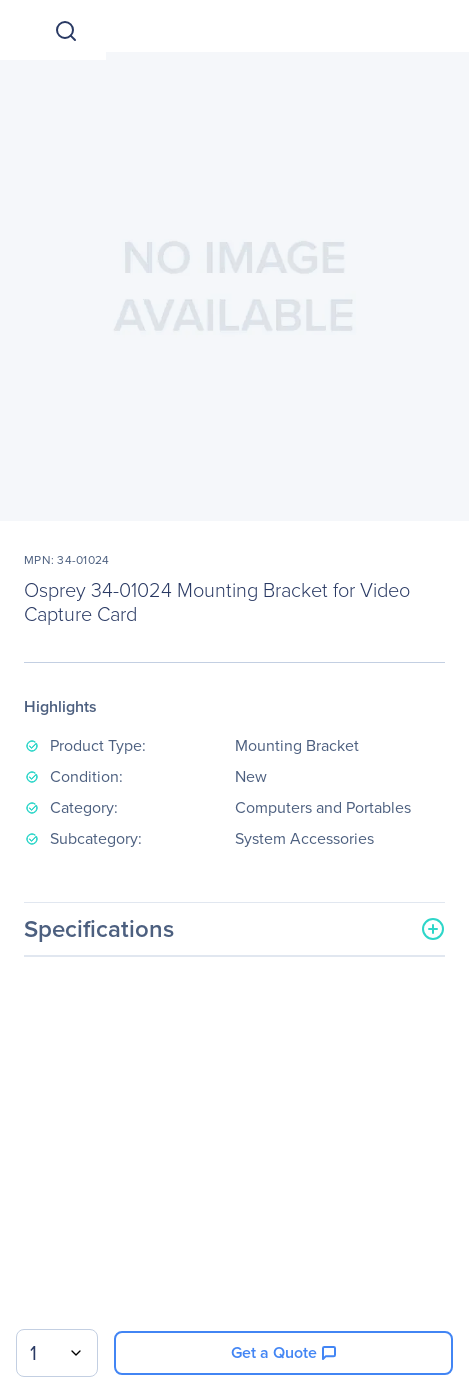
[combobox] (57, 1353)
